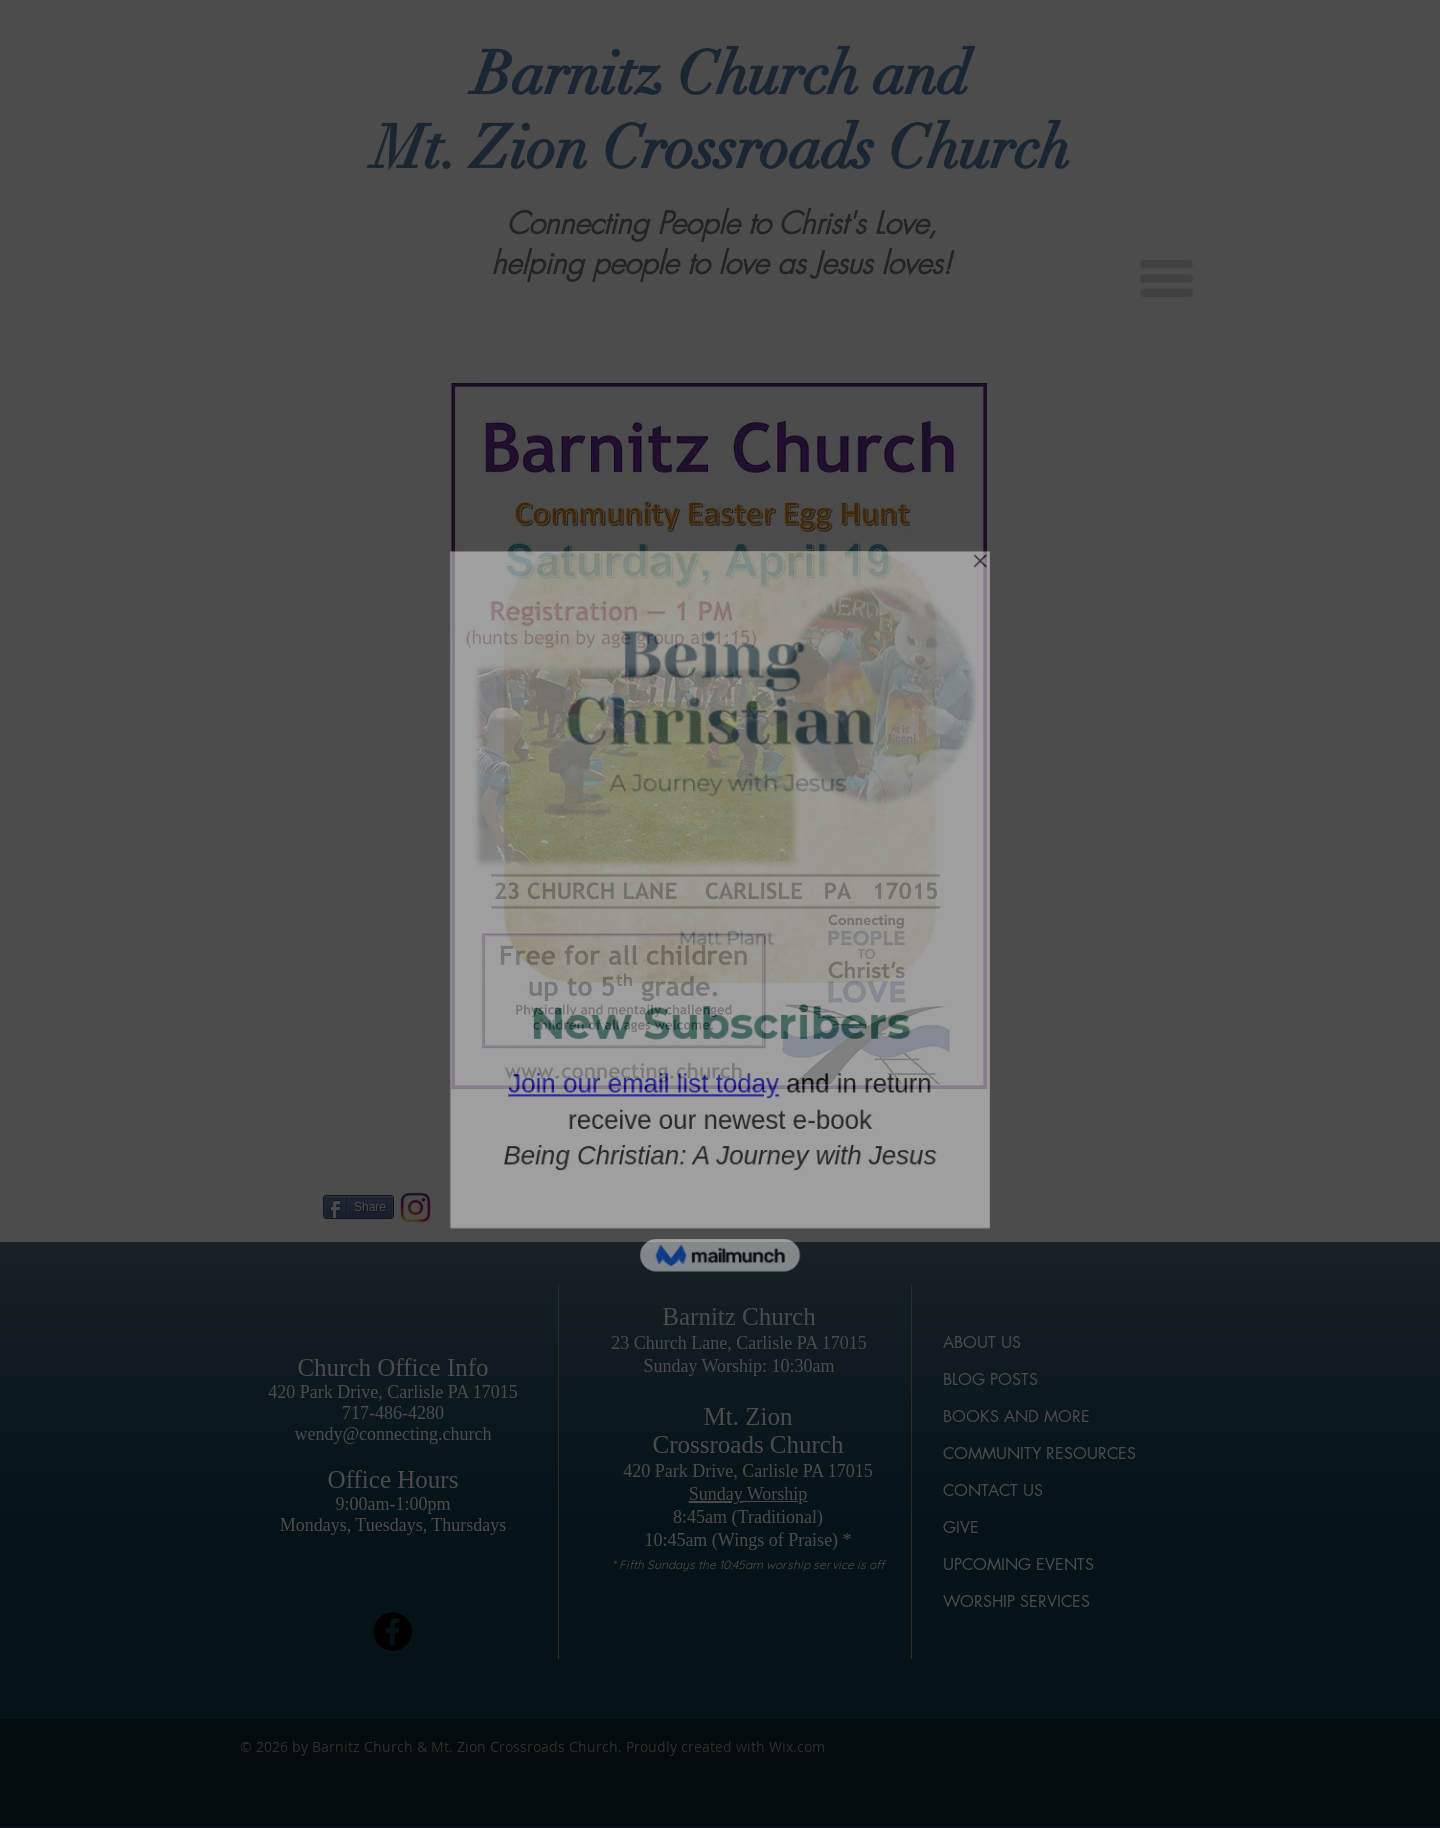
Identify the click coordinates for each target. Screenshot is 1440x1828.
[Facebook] (392, 1631)
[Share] (358, 1207)
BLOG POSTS (990, 1379)
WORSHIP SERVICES (1016, 1601)
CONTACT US (993, 1490)
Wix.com (797, 1746)
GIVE (961, 1527)
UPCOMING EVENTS (1018, 1564)
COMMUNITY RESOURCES (1039, 1453)
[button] (1166, 278)
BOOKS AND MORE (1016, 1416)
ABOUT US (982, 1342)
